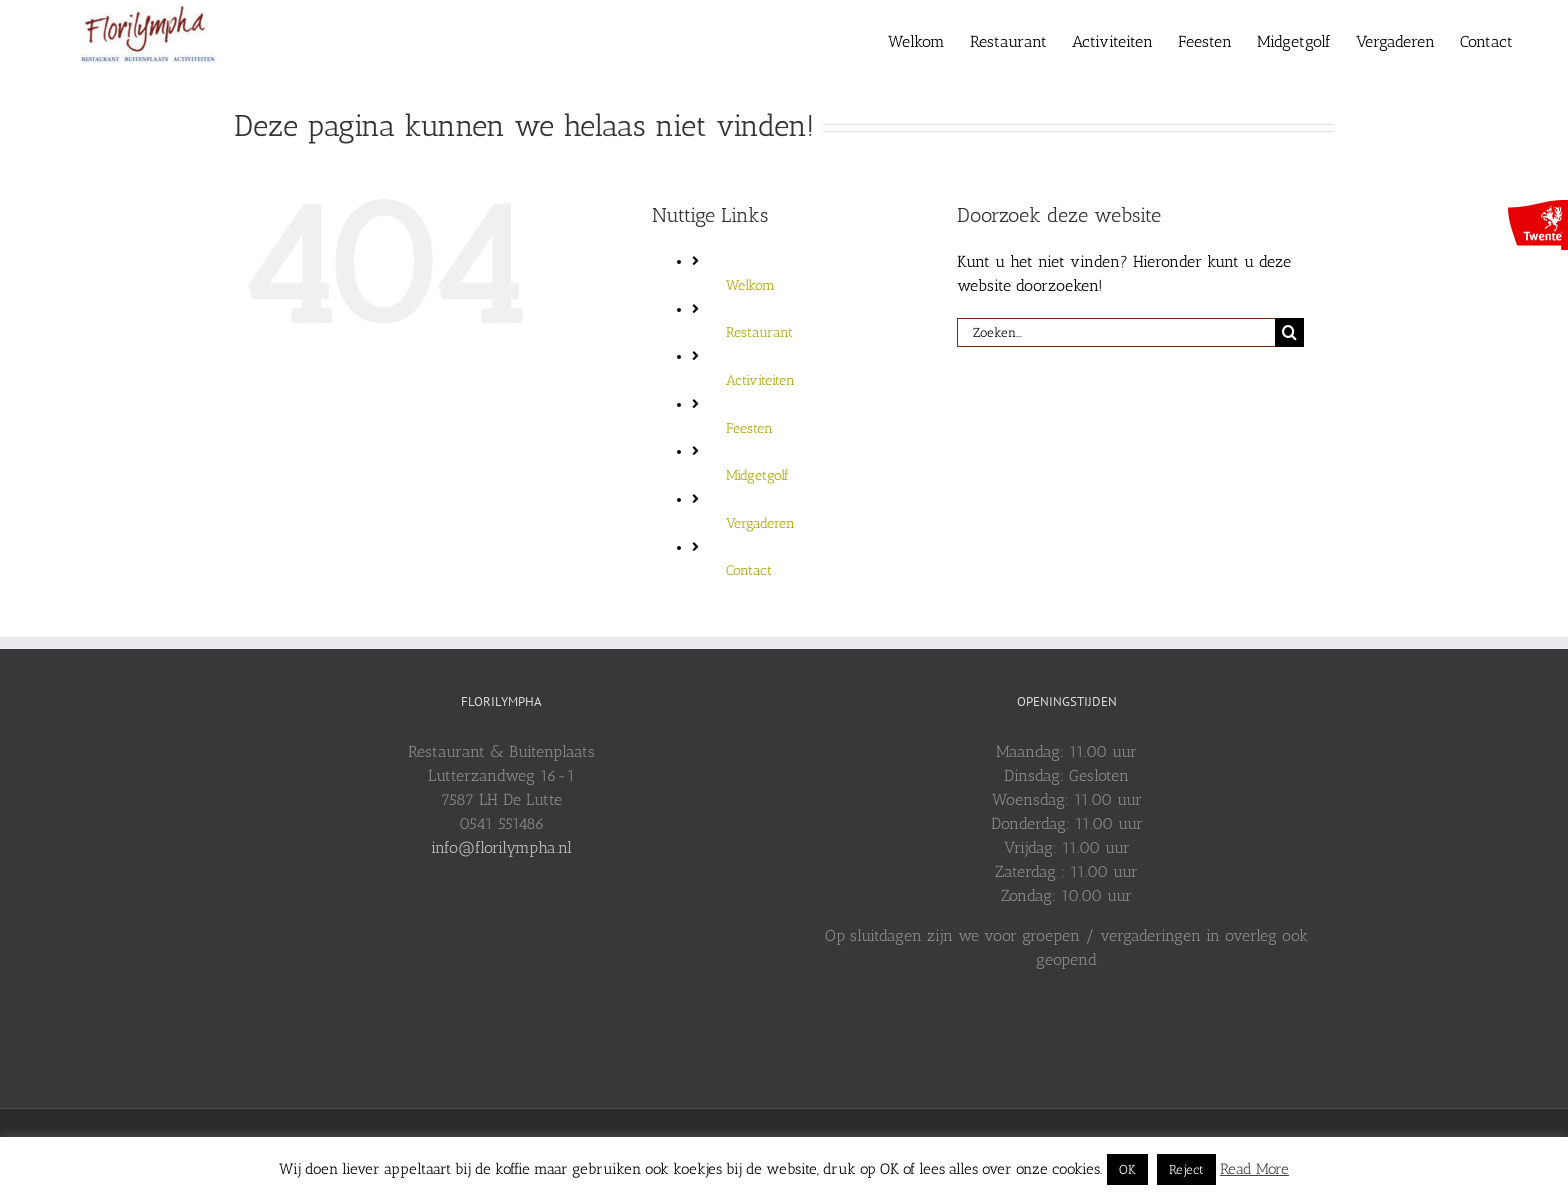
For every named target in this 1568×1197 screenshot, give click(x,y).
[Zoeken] (1289, 332)
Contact (749, 570)
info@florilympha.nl (501, 847)
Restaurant (759, 332)
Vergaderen (760, 523)
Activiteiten (760, 380)
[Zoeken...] (1116, 332)
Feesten (749, 428)
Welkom (750, 285)
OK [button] (1127, 1169)
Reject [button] (1186, 1169)
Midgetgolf (757, 475)
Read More (1254, 1169)
